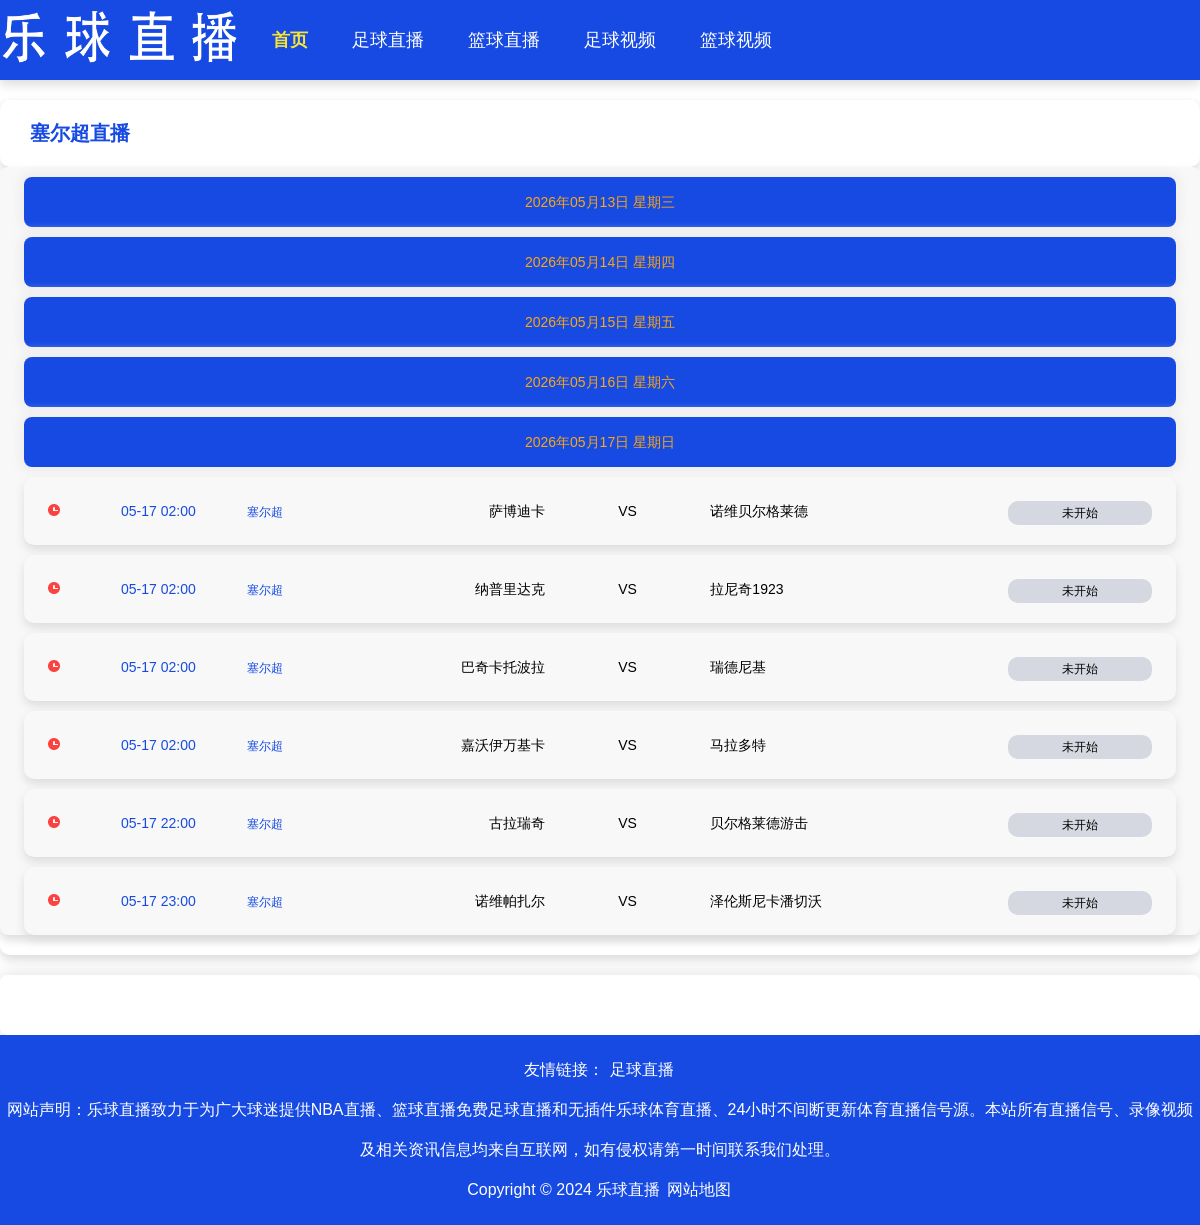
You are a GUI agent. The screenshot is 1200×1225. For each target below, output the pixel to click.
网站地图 (699, 1189)
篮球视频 (736, 40)
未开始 (1080, 513)
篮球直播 (504, 40)
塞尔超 (265, 512)
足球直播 (388, 40)
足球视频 (620, 40)
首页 (290, 40)
